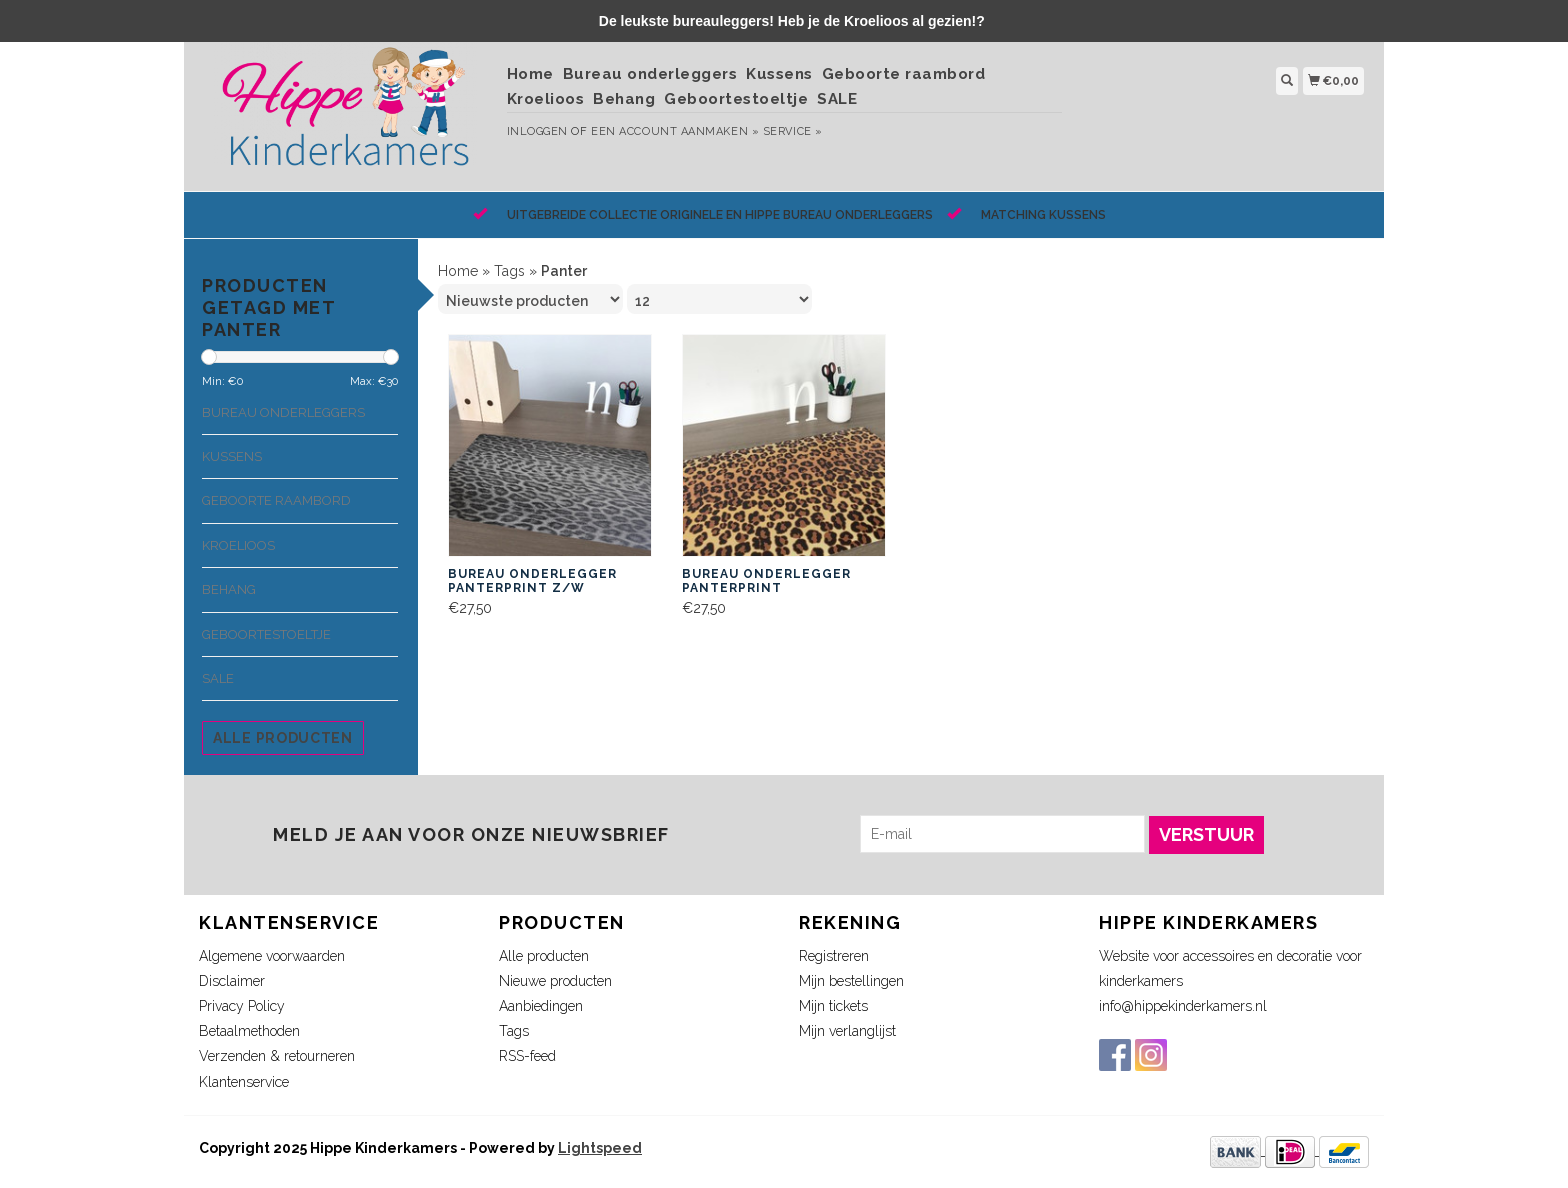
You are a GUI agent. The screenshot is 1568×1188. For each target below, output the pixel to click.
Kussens (779, 74)
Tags (509, 271)
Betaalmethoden (249, 1031)
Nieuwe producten (555, 981)
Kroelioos (546, 99)
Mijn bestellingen (851, 981)
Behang (624, 99)
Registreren (834, 956)
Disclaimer (232, 981)
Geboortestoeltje (736, 99)
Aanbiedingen (541, 1006)
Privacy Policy (242, 1006)
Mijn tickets (833, 1006)
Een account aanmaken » (675, 131)
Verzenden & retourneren (277, 1056)
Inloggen (537, 131)
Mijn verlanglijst (847, 1031)
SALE (837, 99)
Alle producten (283, 738)
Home (530, 74)
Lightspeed (600, 1148)
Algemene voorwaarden (272, 956)
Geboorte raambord (904, 74)
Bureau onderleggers (650, 74)
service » (793, 131)
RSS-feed (527, 1056)
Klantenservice (244, 1082)
